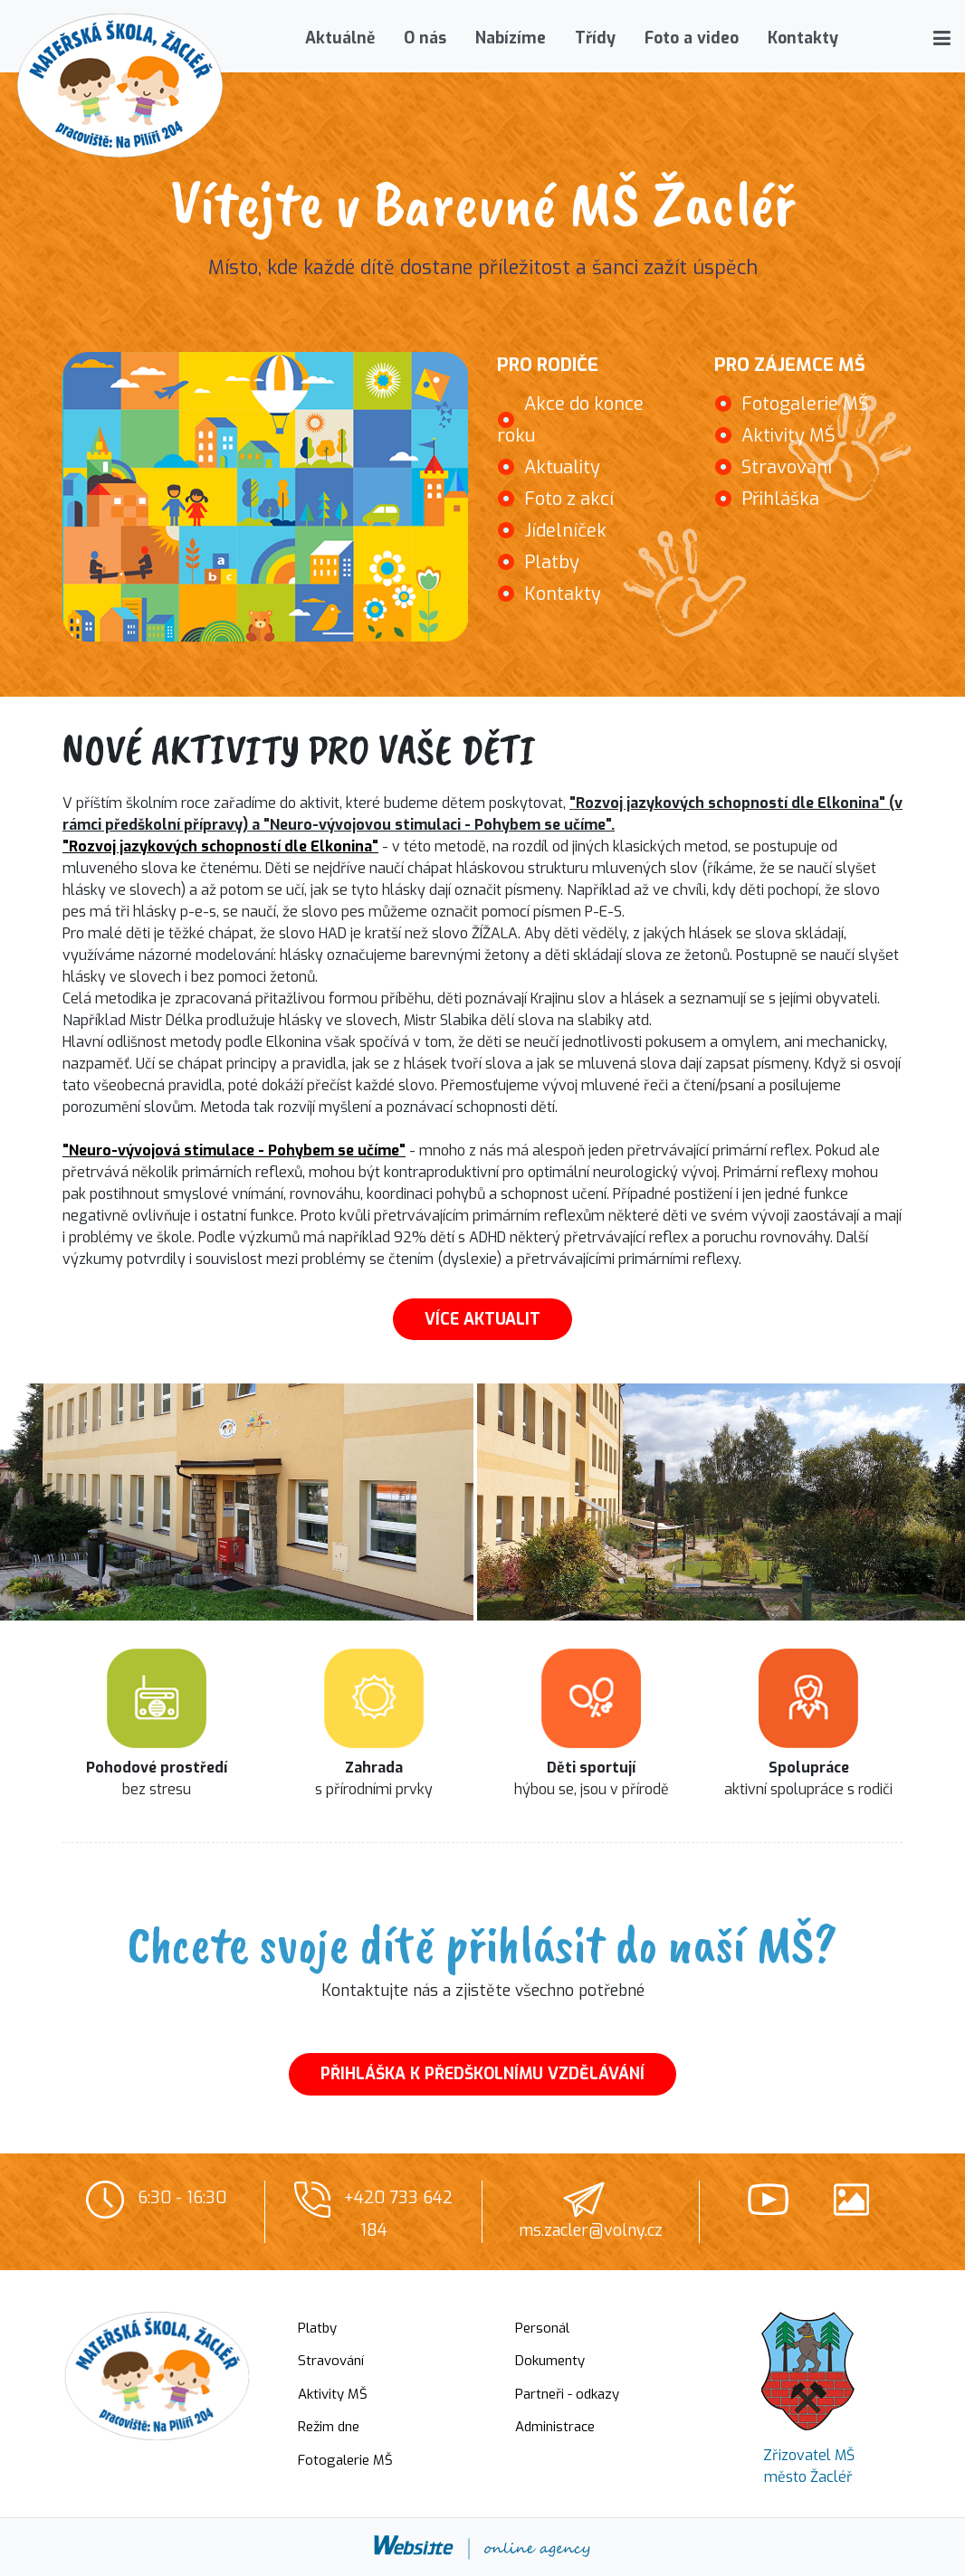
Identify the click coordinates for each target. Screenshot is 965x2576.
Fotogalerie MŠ (805, 404)
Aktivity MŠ (788, 435)
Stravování (786, 467)
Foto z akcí (569, 499)
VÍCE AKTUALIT (482, 1319)
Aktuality (562, 467)
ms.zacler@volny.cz (591, 2230)
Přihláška (780, 499)
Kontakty (562, 594)
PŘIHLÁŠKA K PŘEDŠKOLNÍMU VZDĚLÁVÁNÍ (482, 2074)
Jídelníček (565, 530)
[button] (942, 38)
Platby (551, 562)
